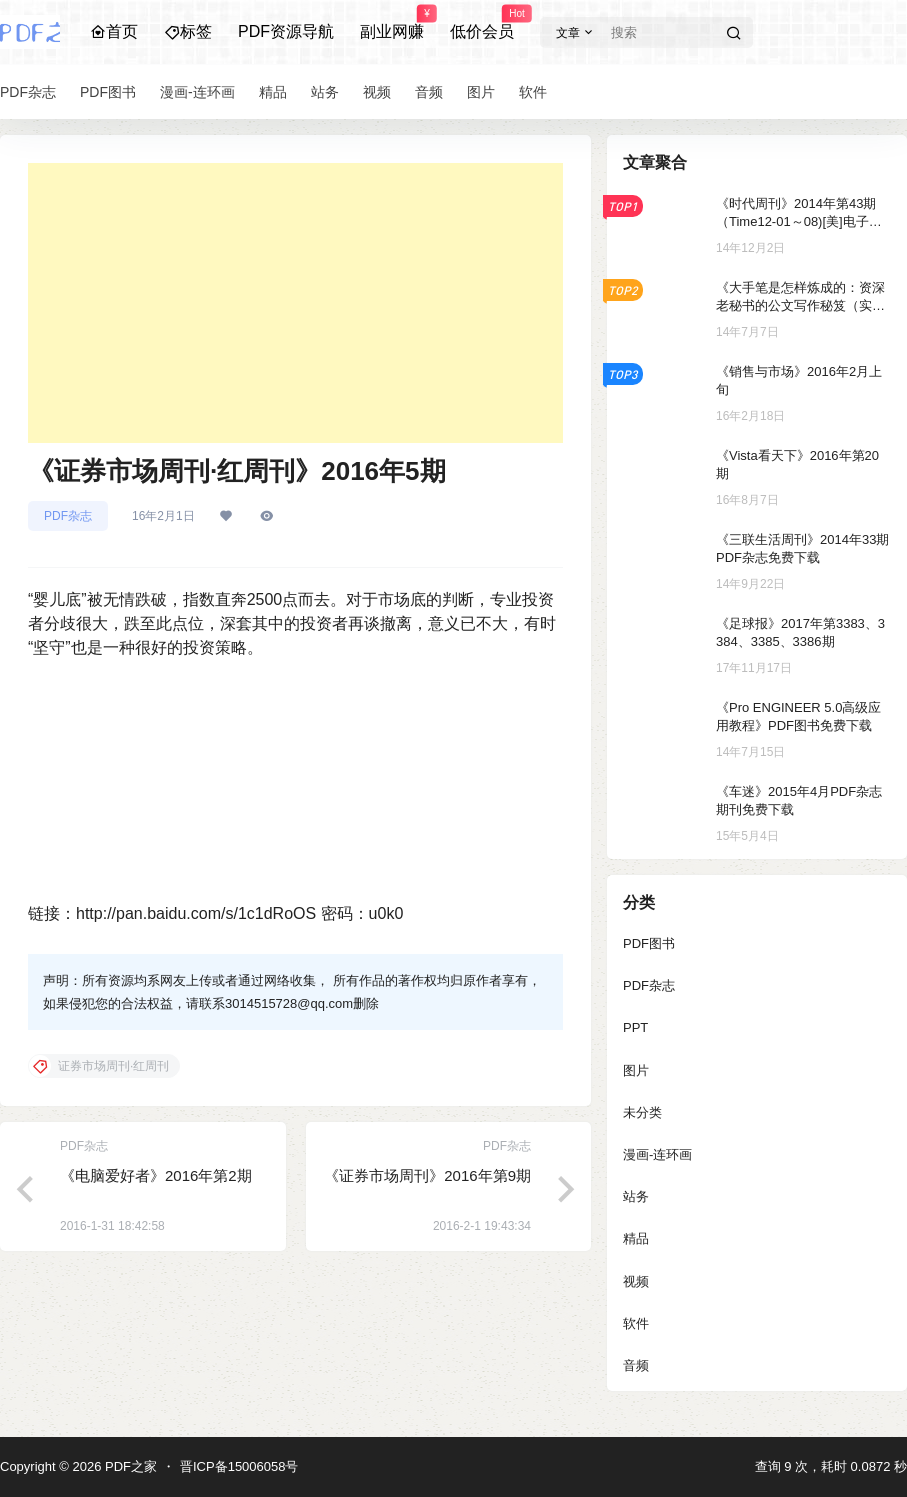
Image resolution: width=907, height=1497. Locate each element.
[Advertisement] (295, 303)
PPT (635, 1027)
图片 (636, 1070)
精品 (636, 1238)
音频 (636, 1365)
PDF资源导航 (286, 31)
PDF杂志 (68, 516)
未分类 (642, 1112)
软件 (636, 1323)
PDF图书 (649, 943)
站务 (636, 1196)
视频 (636, 1281)
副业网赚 (392, 23)
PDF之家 (129, 1466)
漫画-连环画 (657, 1154)
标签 (188, 31)
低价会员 (482, 23)
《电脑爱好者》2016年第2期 (156, 1175)
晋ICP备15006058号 (239, 1466)
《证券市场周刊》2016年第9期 (427, 1175)
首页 (114, 31)
